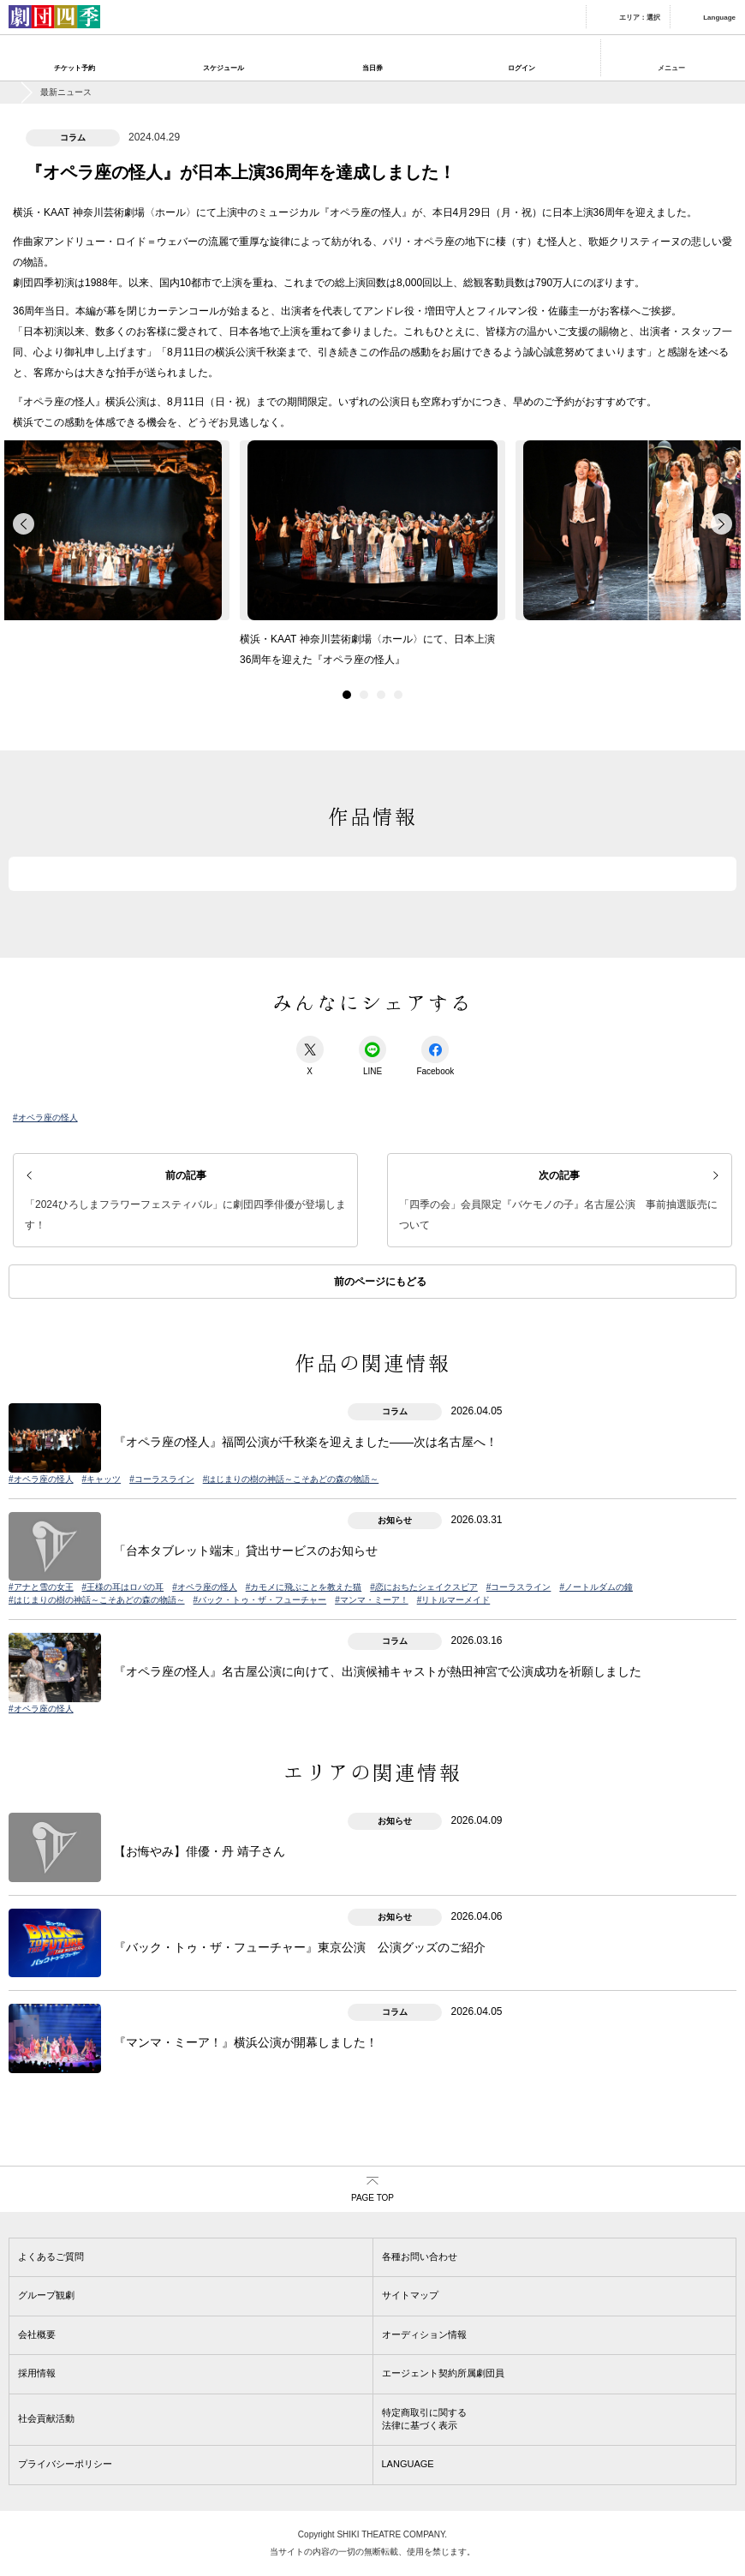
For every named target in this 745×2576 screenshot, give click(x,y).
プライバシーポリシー (65, 2464)
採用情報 (37, 2373)
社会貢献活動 (46, 2418)
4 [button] (398, 694)
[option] (372, 559)
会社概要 (37, 2334)
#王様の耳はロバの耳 (123, 1587)
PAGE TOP (372, 2197)
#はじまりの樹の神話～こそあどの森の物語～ (291, 1479)
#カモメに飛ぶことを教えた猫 (304, 1587)
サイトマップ (410, 2295)
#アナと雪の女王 (41, 1587)
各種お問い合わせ (419, 2256)
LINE (372, 1056)
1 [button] (347, 694)
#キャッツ (102, 1479)
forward (721, 524)
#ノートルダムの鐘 (596, 1587)
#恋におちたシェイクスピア (424, 1587)
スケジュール (223, 68)
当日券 (372, 68)
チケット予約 (74, 68)
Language (719, 17)
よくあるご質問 (51, 2256)
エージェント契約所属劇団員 (443, 2373)
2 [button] (364, 694)
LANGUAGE (408, 2464)
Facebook (435, 1056)
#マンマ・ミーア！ (371, 1600)
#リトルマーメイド (454, 1600)
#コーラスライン (161, 1479)
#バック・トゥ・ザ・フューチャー (260, 1600)
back (23, 524)
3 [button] (381, 694)
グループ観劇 (46, 2295)
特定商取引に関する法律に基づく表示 (424, 2418)
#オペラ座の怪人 (45, 1117)
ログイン (521, 68)
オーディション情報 (424, 2334)
